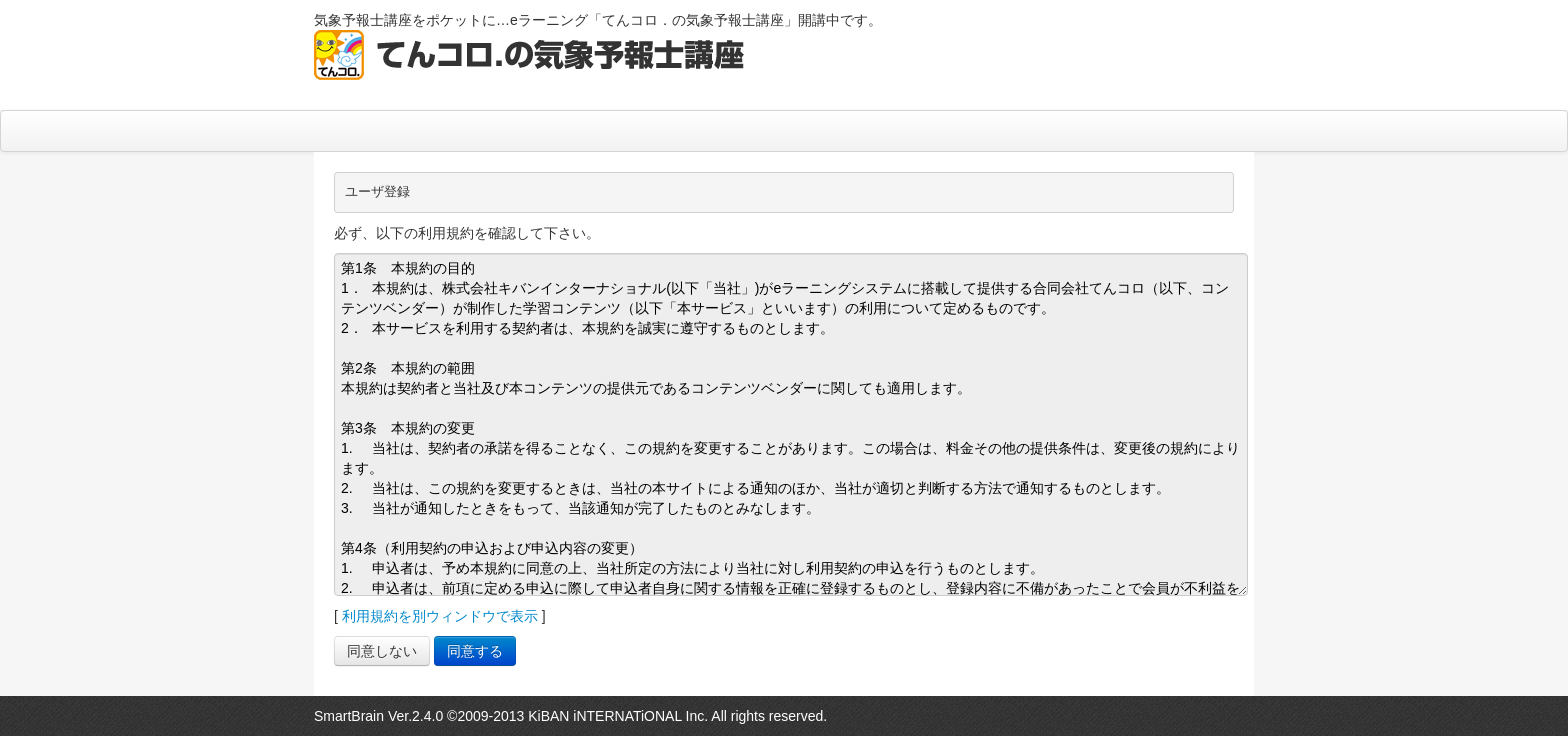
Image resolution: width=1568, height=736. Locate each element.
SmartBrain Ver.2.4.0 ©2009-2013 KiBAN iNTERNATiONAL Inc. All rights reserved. (570, 716)
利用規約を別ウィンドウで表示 (440, 616)
